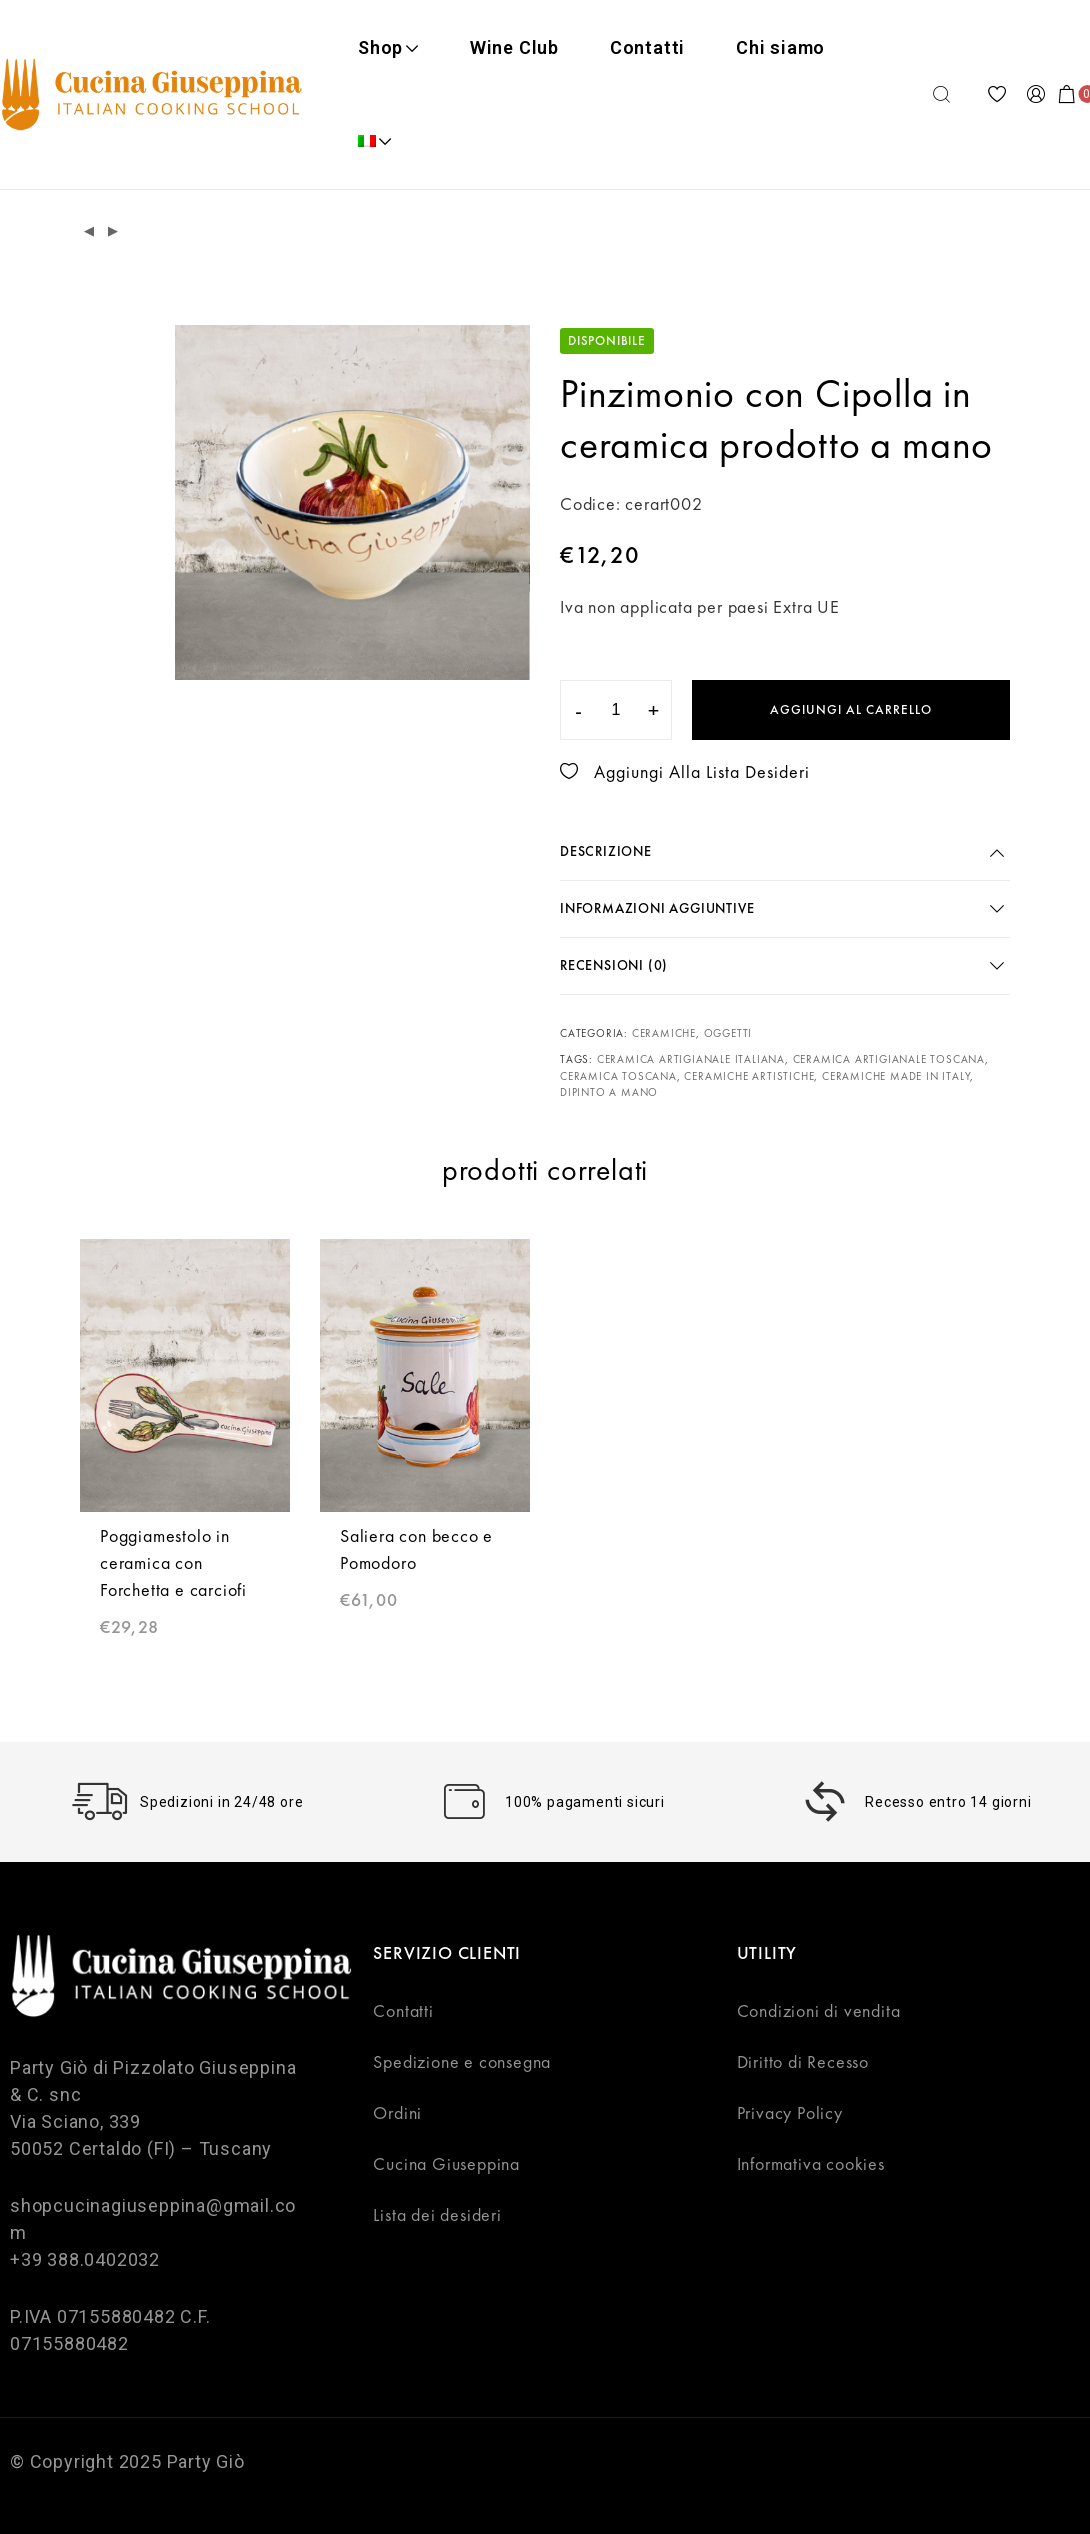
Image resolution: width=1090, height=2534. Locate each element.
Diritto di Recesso (803, 2061)
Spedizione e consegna (462, 2061)
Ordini (397, 2112)
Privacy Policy (790, 2112)
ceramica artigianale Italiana (691, 1059)
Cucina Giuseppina (446, 2163)
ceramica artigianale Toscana (889, 1059)
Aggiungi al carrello (851, 709)
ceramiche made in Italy (896, 1076)
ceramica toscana (618, 1076)
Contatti (647, 47)
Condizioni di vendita (819, 2010)
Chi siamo (780, 47)
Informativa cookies (811, 2163)
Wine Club (514, 47)
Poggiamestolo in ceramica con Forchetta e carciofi (173, 1562)
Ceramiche (664, 1033)
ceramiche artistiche (749, 1076)
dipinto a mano (609, 1092)
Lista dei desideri (437, 2214)
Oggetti (728, 1033)
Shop (388, 47)
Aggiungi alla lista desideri (685, 771)
